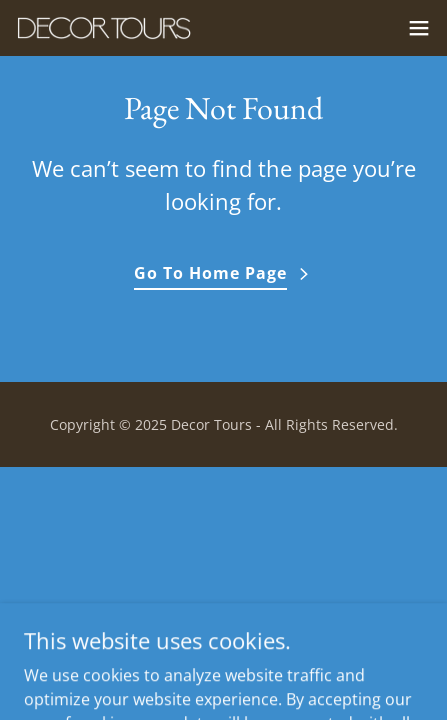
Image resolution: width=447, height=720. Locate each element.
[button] (419, 28)
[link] (104, 28)
